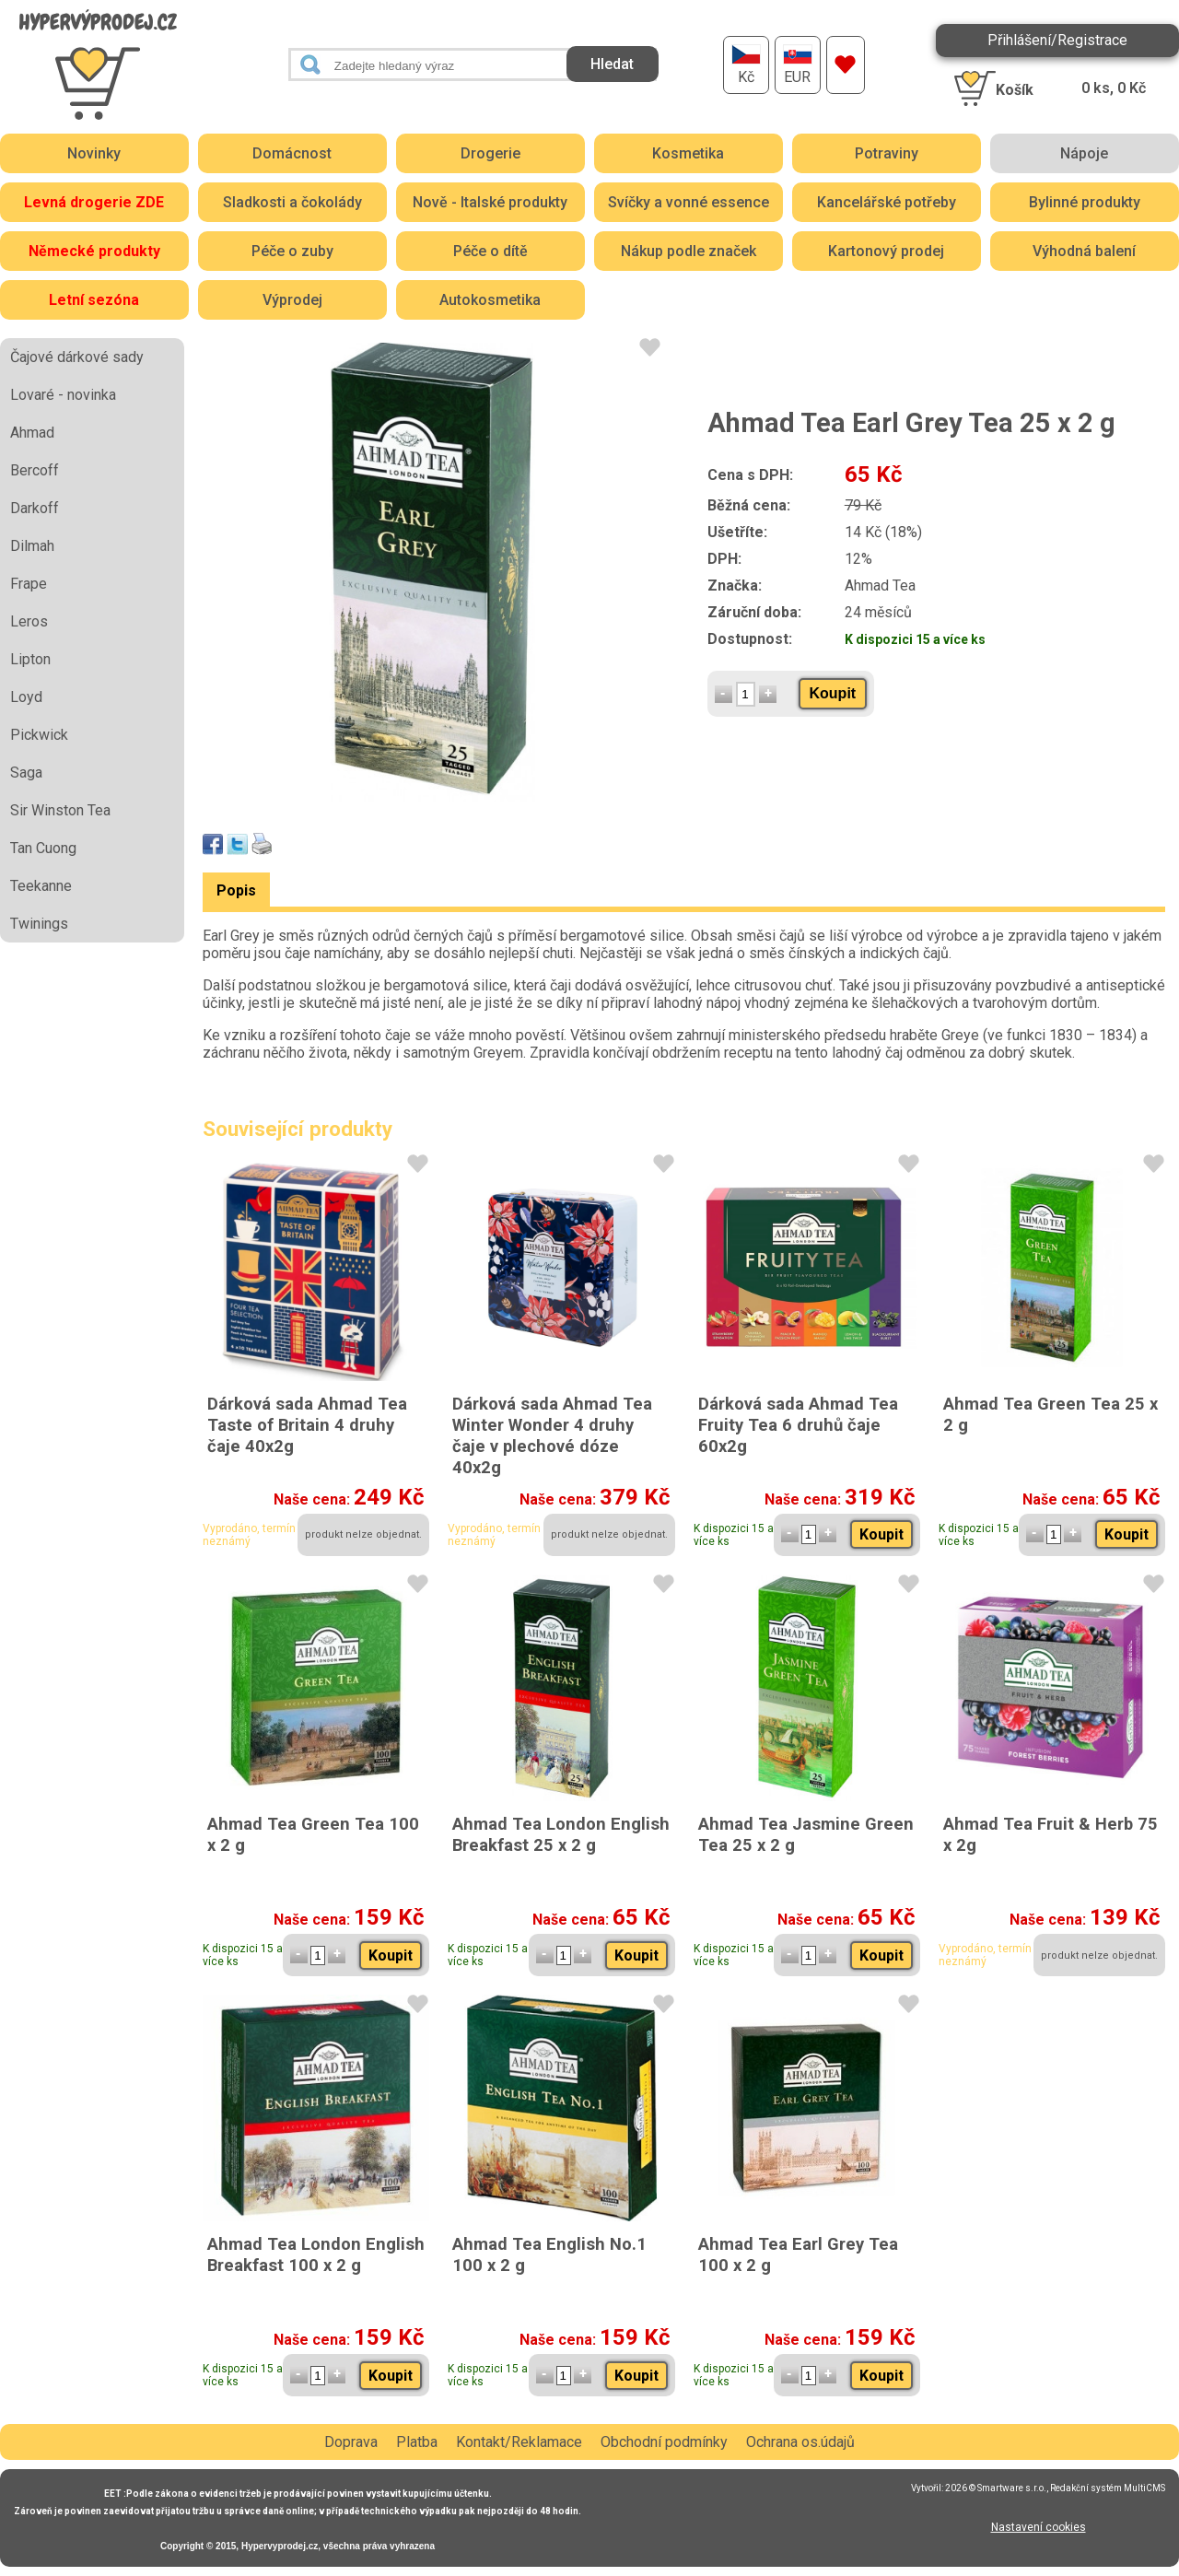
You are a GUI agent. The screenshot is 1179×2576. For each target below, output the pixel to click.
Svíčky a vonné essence (688, 202)
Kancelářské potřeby (886, 202)
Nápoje (1084, 153)
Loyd (26, 697)
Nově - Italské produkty (490, 202)
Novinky (94, 153)
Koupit (833, 693)
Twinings (39, 923)
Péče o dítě (490, 251)
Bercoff (34, 470)
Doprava (351, 2442)
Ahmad (32, 432)
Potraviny (886, 153)
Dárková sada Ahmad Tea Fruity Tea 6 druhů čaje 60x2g (798, 1425)
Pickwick (39, 735)
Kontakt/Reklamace (519, 2442)
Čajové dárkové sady (77, 357)
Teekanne (41, 886)
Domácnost (292, 153)
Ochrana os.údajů (800, 2442)
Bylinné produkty (1084, 202)
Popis (236, 890)
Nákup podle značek (688, 251)
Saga (26, 772)
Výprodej (292, 300)
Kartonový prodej (886, 251)
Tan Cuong (43, 848)
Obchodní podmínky (664, 2442)
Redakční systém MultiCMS (1107, 2488)
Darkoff (34, 508)
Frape (28, 583)
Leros (29, 621)
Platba (417, 2442)
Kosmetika (688, 153)
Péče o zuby (292, 251)
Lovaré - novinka (63, 395)
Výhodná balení (1084, 251)
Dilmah (32, 546)
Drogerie (490, 153)
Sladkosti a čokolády (292, 202)
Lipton (30, 659)
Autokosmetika (490, 300)
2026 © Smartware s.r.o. (995, 2488)
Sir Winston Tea (60, 810)
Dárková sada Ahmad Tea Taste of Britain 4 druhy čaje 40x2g (307, 1425)
